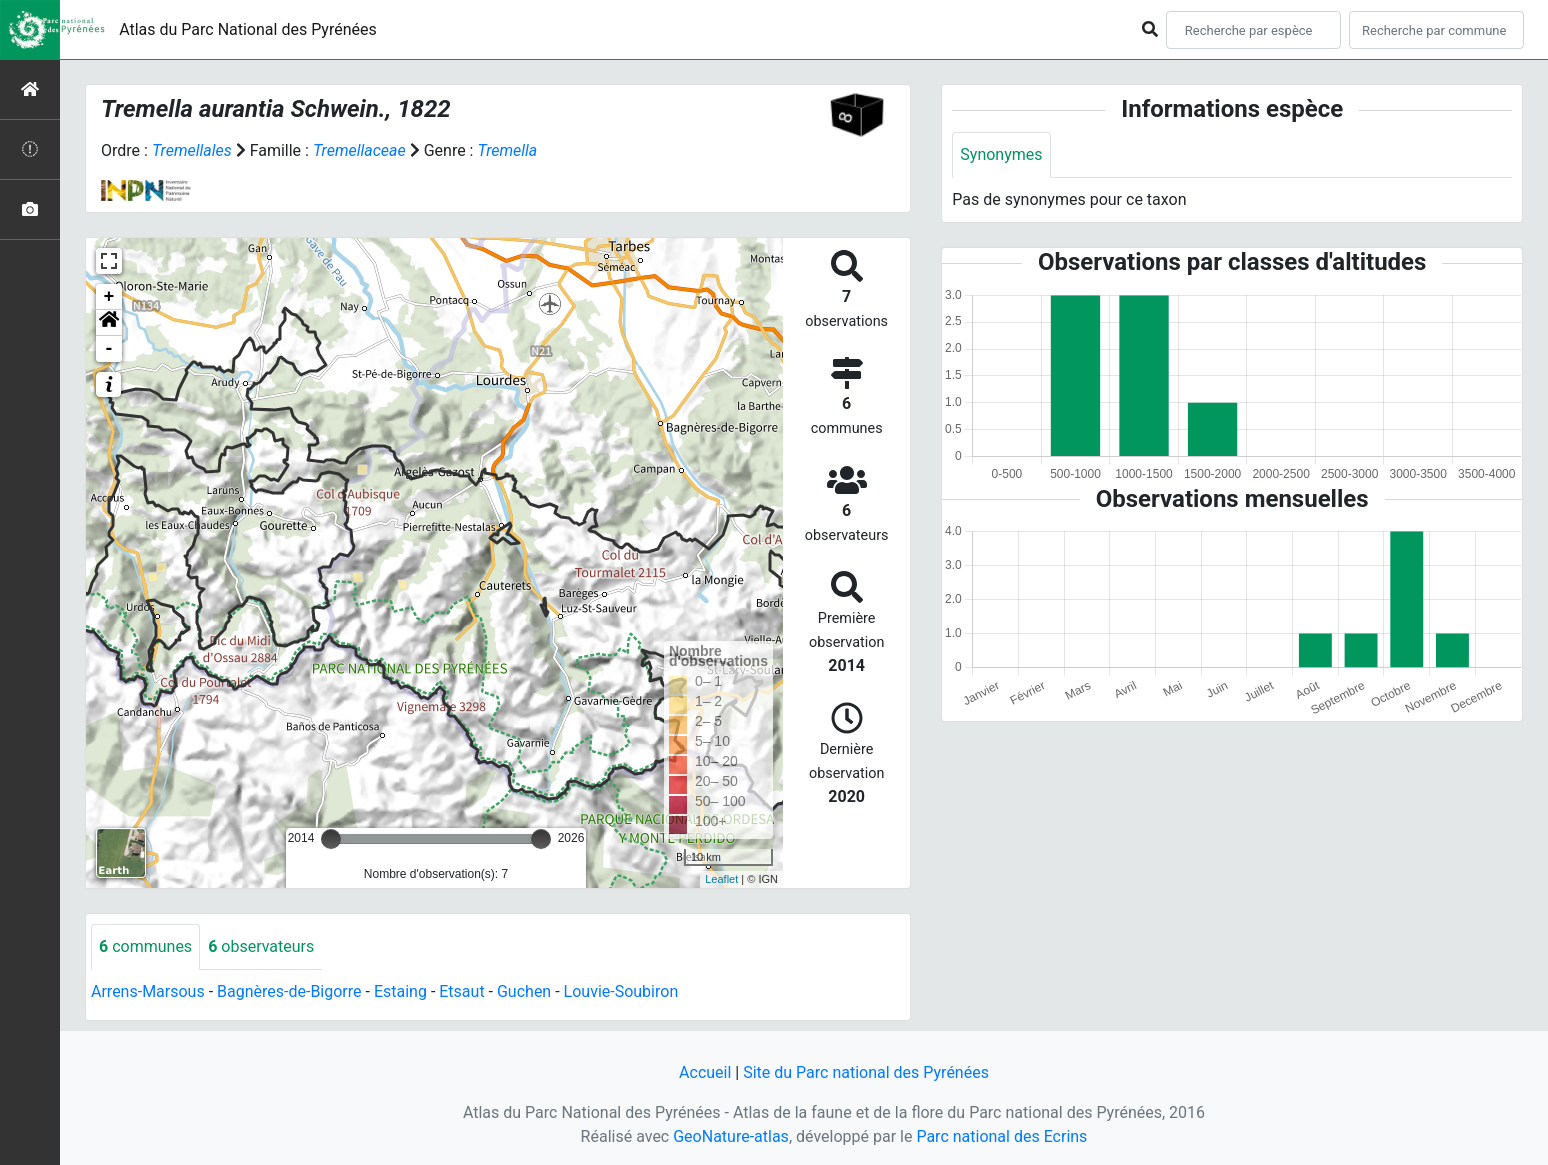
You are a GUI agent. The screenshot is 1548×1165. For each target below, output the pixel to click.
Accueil (705, 1072)
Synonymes (1001, 154)
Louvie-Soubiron (621, 991)
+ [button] (109, 297)
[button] (109, 323)
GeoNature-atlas (731, 1136)
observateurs (261, 946)
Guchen (524, 991)
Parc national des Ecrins (1001, 1136)
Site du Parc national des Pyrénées (866, 1072)
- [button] (109, 349)
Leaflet (721, 879)
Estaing (400, 991)
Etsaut (461, 991)
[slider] (331, 839)
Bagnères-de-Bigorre (289, 991)
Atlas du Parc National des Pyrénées (248, 29)
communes (145, 946)
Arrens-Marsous (148, 991)
